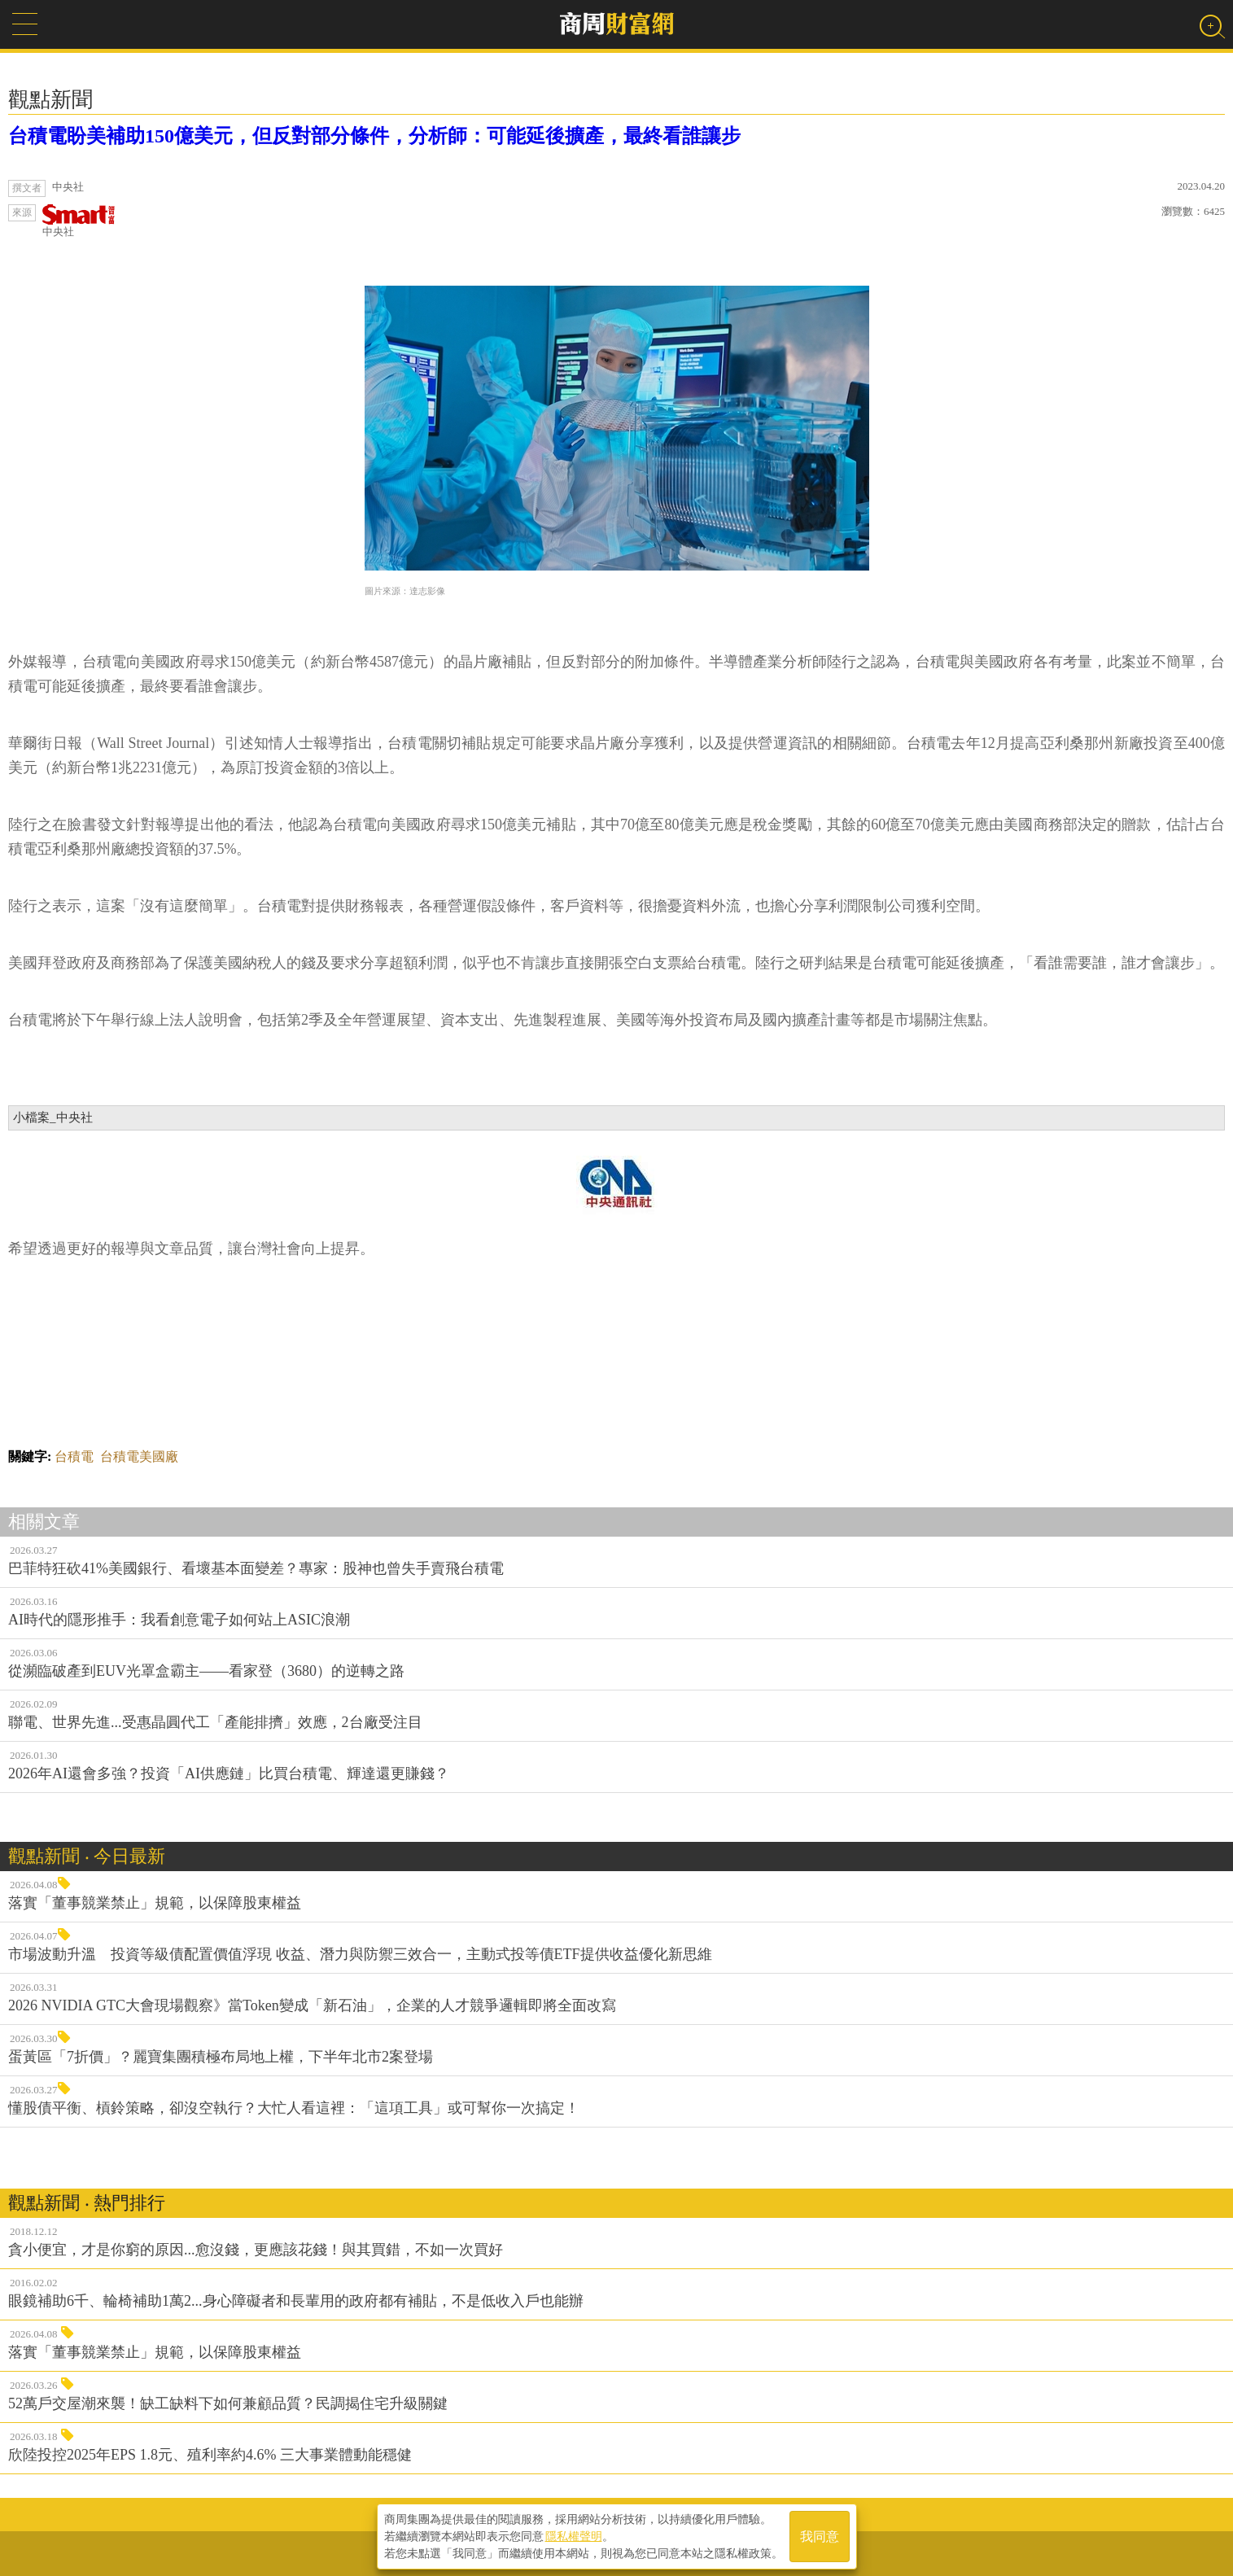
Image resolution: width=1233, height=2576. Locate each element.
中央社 (79, 221)
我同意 (819, 2536)
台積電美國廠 (139, 1456)
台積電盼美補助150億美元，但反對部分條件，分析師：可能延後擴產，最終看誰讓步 (374, 136)
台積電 (74, 1456)
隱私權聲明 (573, 2536)
